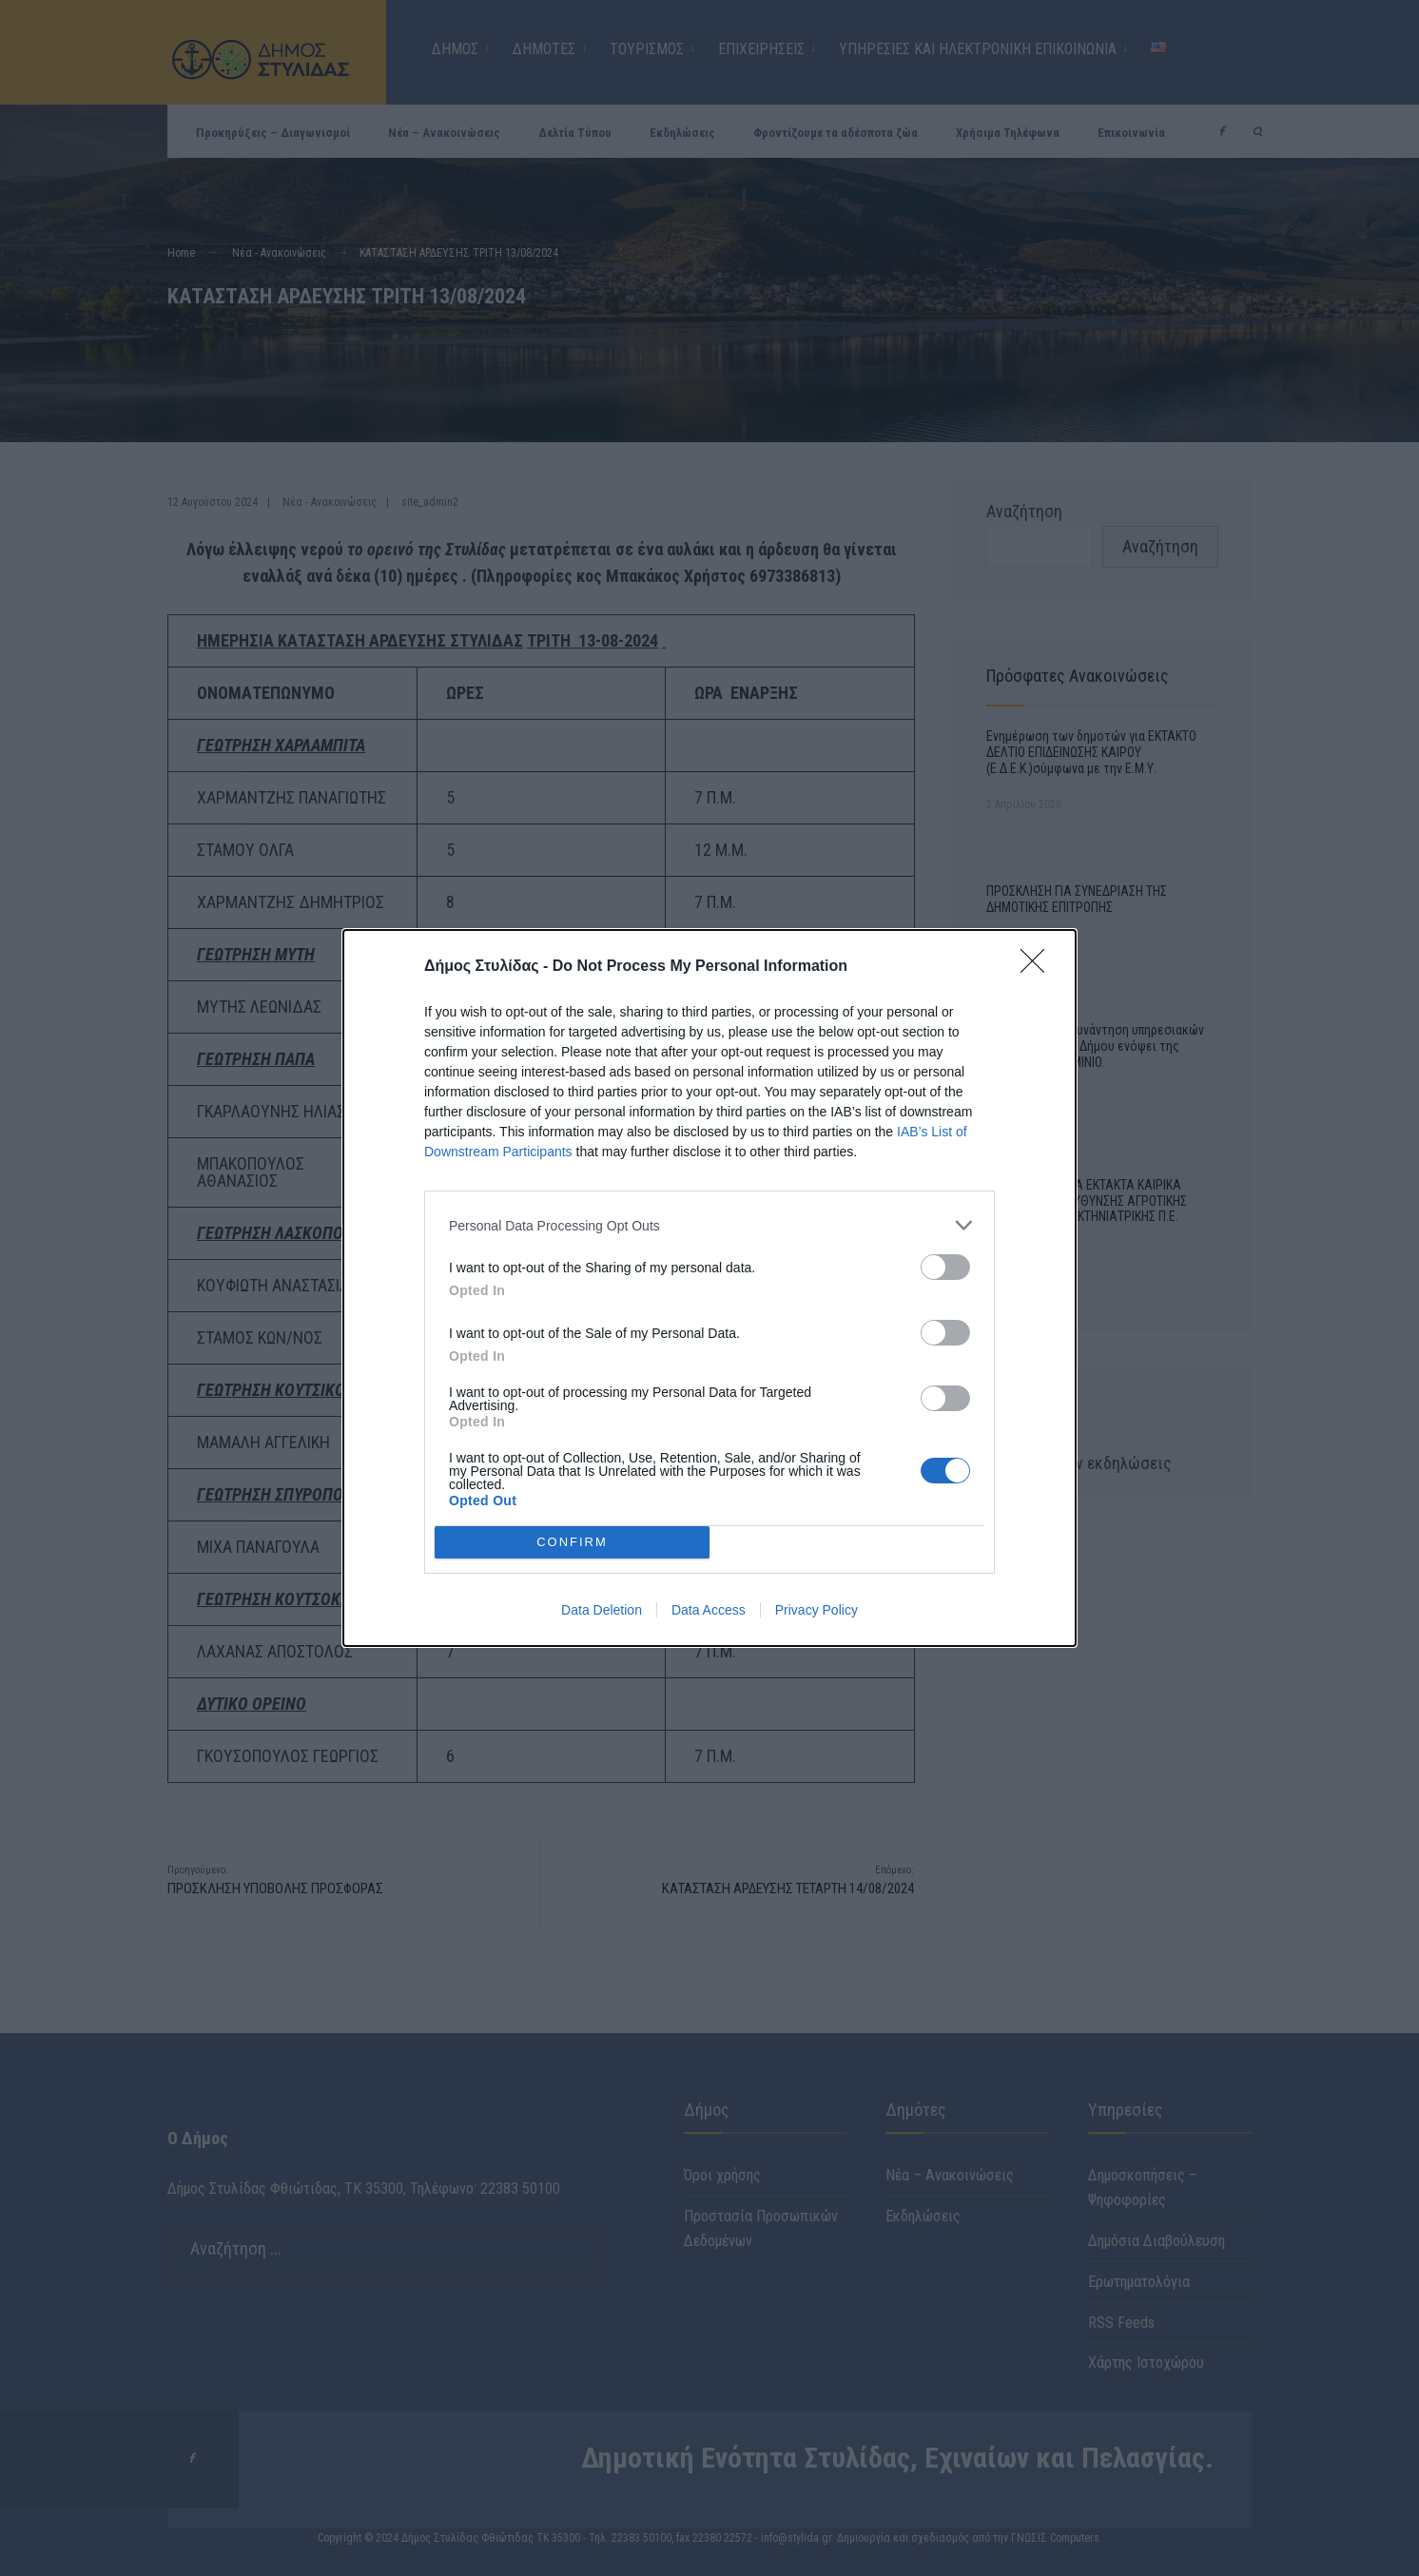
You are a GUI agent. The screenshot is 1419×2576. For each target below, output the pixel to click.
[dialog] (709, 1288)
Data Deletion (601, 1609)
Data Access (708, 1609)
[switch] (945, 1267)
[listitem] (709, 1225)
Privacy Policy (816, 1609)
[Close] (1039, 967)
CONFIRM (572, 1542)
